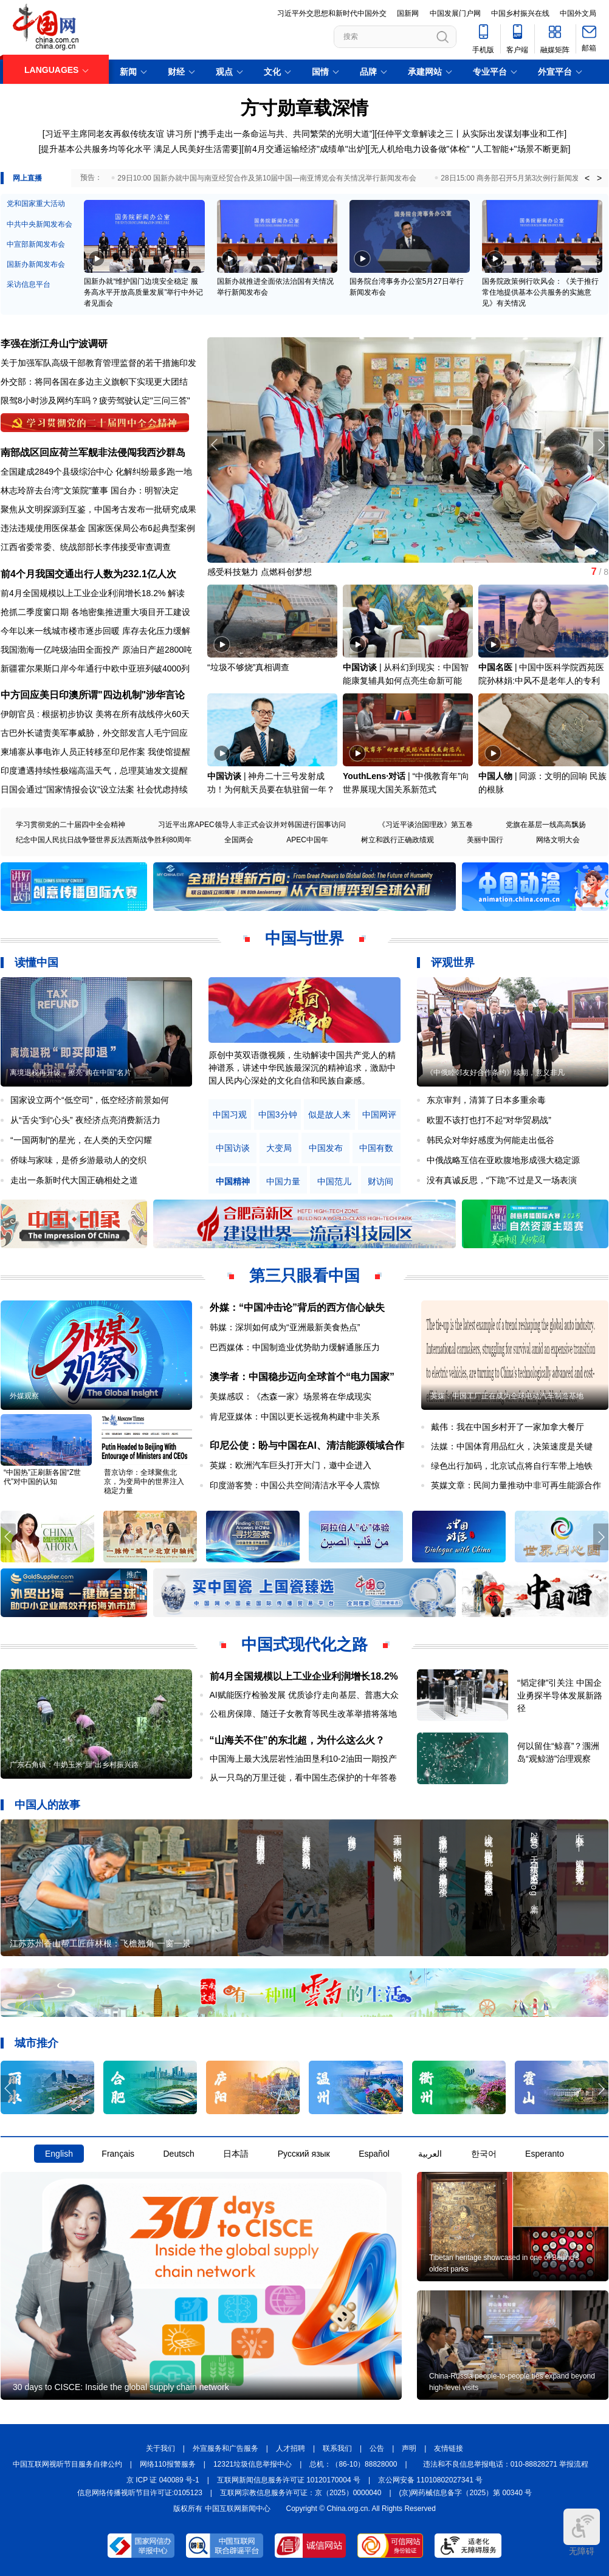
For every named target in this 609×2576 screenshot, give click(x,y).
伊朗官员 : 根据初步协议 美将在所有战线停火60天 (95, 714)
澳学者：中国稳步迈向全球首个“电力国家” (302, 1377)
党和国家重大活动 (36, 203)
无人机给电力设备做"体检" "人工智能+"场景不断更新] (470, 149)
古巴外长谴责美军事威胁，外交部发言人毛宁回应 (94, 733)
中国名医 (495, 667)
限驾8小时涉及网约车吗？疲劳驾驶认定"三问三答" (95, 400)
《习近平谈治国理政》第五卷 (425, 824)
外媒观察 (24, 1396)
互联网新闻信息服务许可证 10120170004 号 (288, 2480)
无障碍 (581, 2532)
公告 (377, 2448)
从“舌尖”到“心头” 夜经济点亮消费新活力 (85, 1120)
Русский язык (304, 2154)
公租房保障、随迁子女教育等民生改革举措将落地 (303, 1714)
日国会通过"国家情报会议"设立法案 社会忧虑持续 (94, 789)
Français (118, 2154)
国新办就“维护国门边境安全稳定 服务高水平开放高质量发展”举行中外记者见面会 (143, 292)
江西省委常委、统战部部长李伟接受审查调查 (86, 547)
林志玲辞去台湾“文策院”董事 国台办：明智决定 (90, 490)
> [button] (599, 178)
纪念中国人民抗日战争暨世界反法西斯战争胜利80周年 (103, 840)
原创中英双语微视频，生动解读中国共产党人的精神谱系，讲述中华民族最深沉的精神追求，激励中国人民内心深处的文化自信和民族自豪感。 (302, 1067)
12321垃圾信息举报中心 (252, 2464)
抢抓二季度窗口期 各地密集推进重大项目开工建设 (95, 612)
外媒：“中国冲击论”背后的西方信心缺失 (297, 1307)
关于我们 (160, 2448)
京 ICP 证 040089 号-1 (162, 2480)
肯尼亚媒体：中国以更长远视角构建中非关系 (295, 1416)
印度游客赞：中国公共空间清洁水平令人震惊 (295, 1485)
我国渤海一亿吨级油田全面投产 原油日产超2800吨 (96, 649)
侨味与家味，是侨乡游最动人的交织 (78, 1160)
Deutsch (178, 2154)
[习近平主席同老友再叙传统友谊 (103, 134)
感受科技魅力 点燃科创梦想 (259, 572)
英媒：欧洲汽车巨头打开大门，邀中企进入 (290, 1465)
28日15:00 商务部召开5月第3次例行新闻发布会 (517, 178)
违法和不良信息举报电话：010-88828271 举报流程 (506, 2464)
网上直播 (27, 178)
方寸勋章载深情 (304, 108)
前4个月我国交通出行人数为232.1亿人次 (88, 574)
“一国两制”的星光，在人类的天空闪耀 (81, 1140)
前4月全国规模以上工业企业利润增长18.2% (83, 593)
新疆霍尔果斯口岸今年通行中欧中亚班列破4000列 (95, 668)
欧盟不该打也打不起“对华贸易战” (489, 1120)
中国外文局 (578, 13)
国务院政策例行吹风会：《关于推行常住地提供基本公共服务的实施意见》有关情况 (540, 292)
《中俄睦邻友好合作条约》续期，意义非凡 (495, 1072)
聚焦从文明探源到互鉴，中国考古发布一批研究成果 (98, 509)
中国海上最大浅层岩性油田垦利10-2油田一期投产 (303, 1759)
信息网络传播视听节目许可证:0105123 (139, 2492)
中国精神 (233, 1181)
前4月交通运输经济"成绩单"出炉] (306, 149)
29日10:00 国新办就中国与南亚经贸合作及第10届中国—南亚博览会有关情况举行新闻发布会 (266, 178)
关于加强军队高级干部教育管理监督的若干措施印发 (98, 363)
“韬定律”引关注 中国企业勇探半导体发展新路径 (559, 1695)
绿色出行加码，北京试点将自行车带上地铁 (512, 1466)
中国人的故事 (47, 1805)
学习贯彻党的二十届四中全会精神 (70, 824)
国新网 (408, 13)
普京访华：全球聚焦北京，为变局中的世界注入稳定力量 (144, 1481)
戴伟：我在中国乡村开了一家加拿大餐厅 (507, 1427)
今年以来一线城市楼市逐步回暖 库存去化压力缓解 (95, 631)
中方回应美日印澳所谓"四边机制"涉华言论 (93, 695)
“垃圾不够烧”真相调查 (248, 667)
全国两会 (238, 840)
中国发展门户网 (455, 13)
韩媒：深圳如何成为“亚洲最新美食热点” (285, 1327)
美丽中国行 (485, 840)
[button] (600, 444)
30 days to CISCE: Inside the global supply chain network (121, 2387)
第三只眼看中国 (304, 1275)
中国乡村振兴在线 (520, 13)
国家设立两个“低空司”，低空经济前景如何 (89, 1100)
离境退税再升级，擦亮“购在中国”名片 (70, 1072)
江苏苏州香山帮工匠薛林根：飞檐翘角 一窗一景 (100, 1943)
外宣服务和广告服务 (225, 2448)
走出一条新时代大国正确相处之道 (74, 1180)
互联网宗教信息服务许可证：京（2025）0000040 (300, 2492)
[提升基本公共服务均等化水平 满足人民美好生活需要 (139, 149)
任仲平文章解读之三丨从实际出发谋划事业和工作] (471, 134)
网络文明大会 (558, 840)
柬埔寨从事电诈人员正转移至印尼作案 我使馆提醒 (95, 752)
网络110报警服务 (168, 2464)
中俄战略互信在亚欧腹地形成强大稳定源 (503, 1160)
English (59, 2154)
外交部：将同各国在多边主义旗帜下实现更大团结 (94, 381)
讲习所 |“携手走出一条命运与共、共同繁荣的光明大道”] (271, 134)
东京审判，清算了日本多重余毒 (486, 1100)
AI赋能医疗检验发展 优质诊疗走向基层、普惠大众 (304, 1695)
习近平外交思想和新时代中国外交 (332, 13)
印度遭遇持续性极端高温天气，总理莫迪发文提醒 (94, 770)
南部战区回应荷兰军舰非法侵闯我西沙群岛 (93, 452)
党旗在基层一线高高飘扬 (546, 824)
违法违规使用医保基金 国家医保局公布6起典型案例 (98, 528)
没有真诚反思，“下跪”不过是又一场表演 (502, 1180)
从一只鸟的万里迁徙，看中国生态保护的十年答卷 (303, 1777)
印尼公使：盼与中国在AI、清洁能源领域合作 (307, 1445)
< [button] (587, 178)
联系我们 (337, 2448)
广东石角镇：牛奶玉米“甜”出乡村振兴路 (74, 1764)
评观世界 (453, 963)
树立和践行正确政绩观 (397, 840)
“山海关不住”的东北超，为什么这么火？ (297, 1740)
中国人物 (495, 776)
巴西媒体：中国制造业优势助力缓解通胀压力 (295, 1347)
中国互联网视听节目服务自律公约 (67, 2464)
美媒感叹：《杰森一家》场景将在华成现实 (290, 1396)
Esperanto (544, 2154)
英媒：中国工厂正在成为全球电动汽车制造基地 (506, 1396)
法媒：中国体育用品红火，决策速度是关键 (512, 1446)
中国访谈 (360, 667)
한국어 (484, 2154)
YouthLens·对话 (374, 776)
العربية (430, 2154)
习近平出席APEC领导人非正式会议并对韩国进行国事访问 (252, 824)
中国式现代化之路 (304, 1644)
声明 (409, 2448)
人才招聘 (290, 2448)
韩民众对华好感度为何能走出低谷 (490, 1140)
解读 (176, 593)
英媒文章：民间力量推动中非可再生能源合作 (516, 1485)
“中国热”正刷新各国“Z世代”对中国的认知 (42, 1477)
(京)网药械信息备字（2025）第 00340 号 (465, 2492)
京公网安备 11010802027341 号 (430, 2480)
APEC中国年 (307, 840)
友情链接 (448, 2448)
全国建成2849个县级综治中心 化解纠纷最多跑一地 (96, 471)
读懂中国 (36, 963)
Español (374, 2154)
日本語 (236, 2154)
